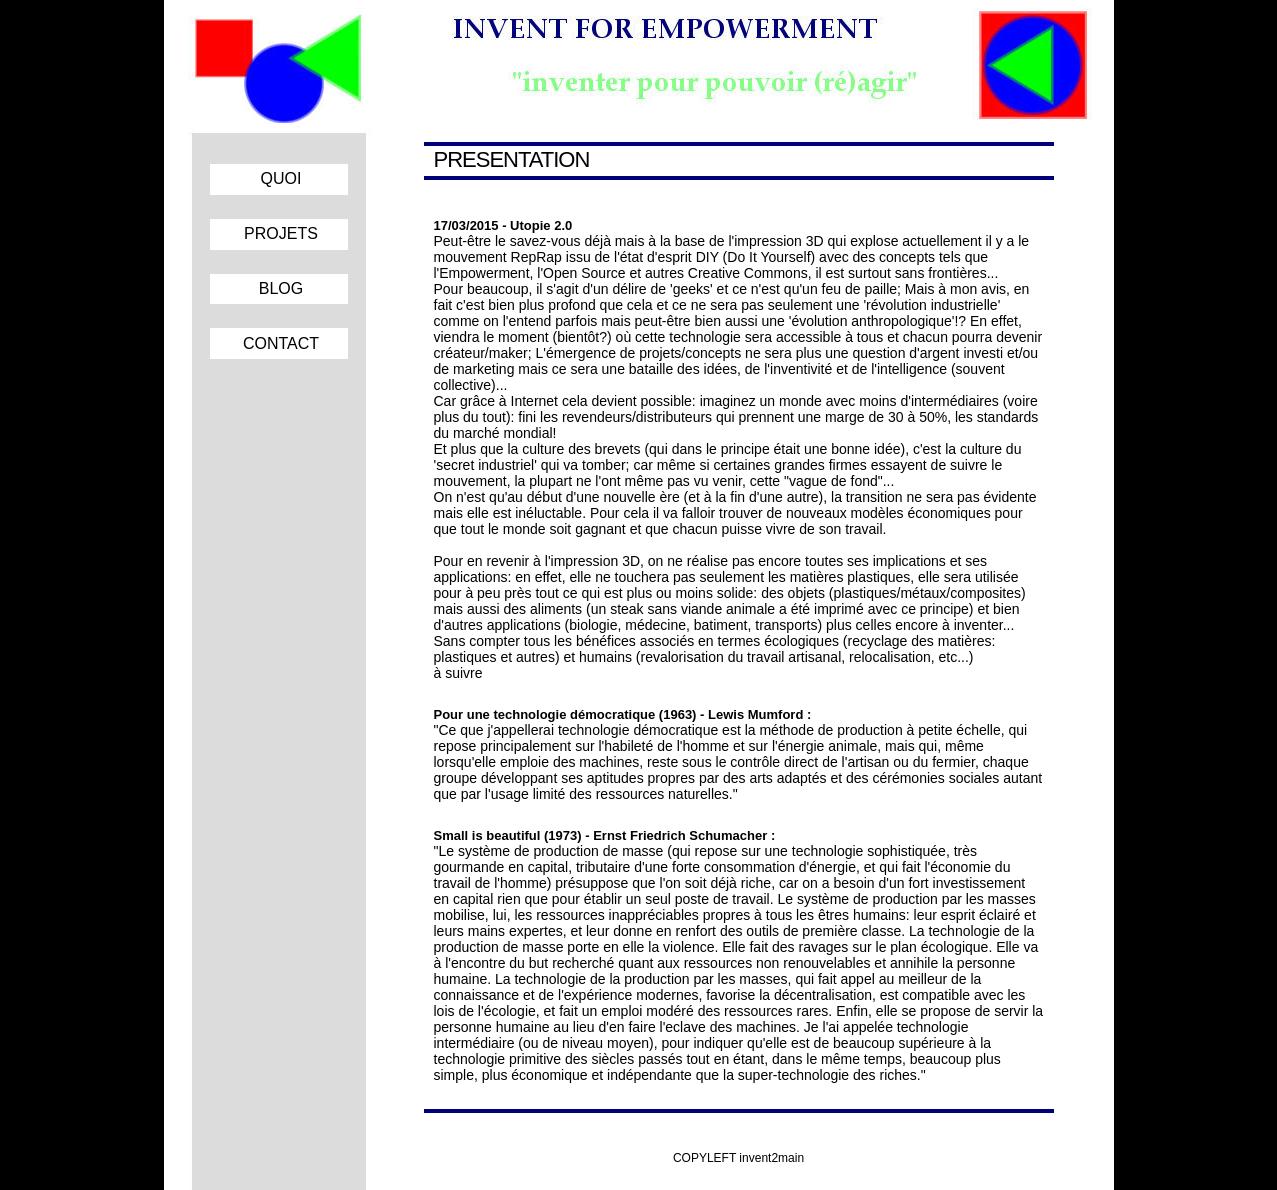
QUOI (281, 178)
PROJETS (281, 233)
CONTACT (281, 343)
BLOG (281, 288)
